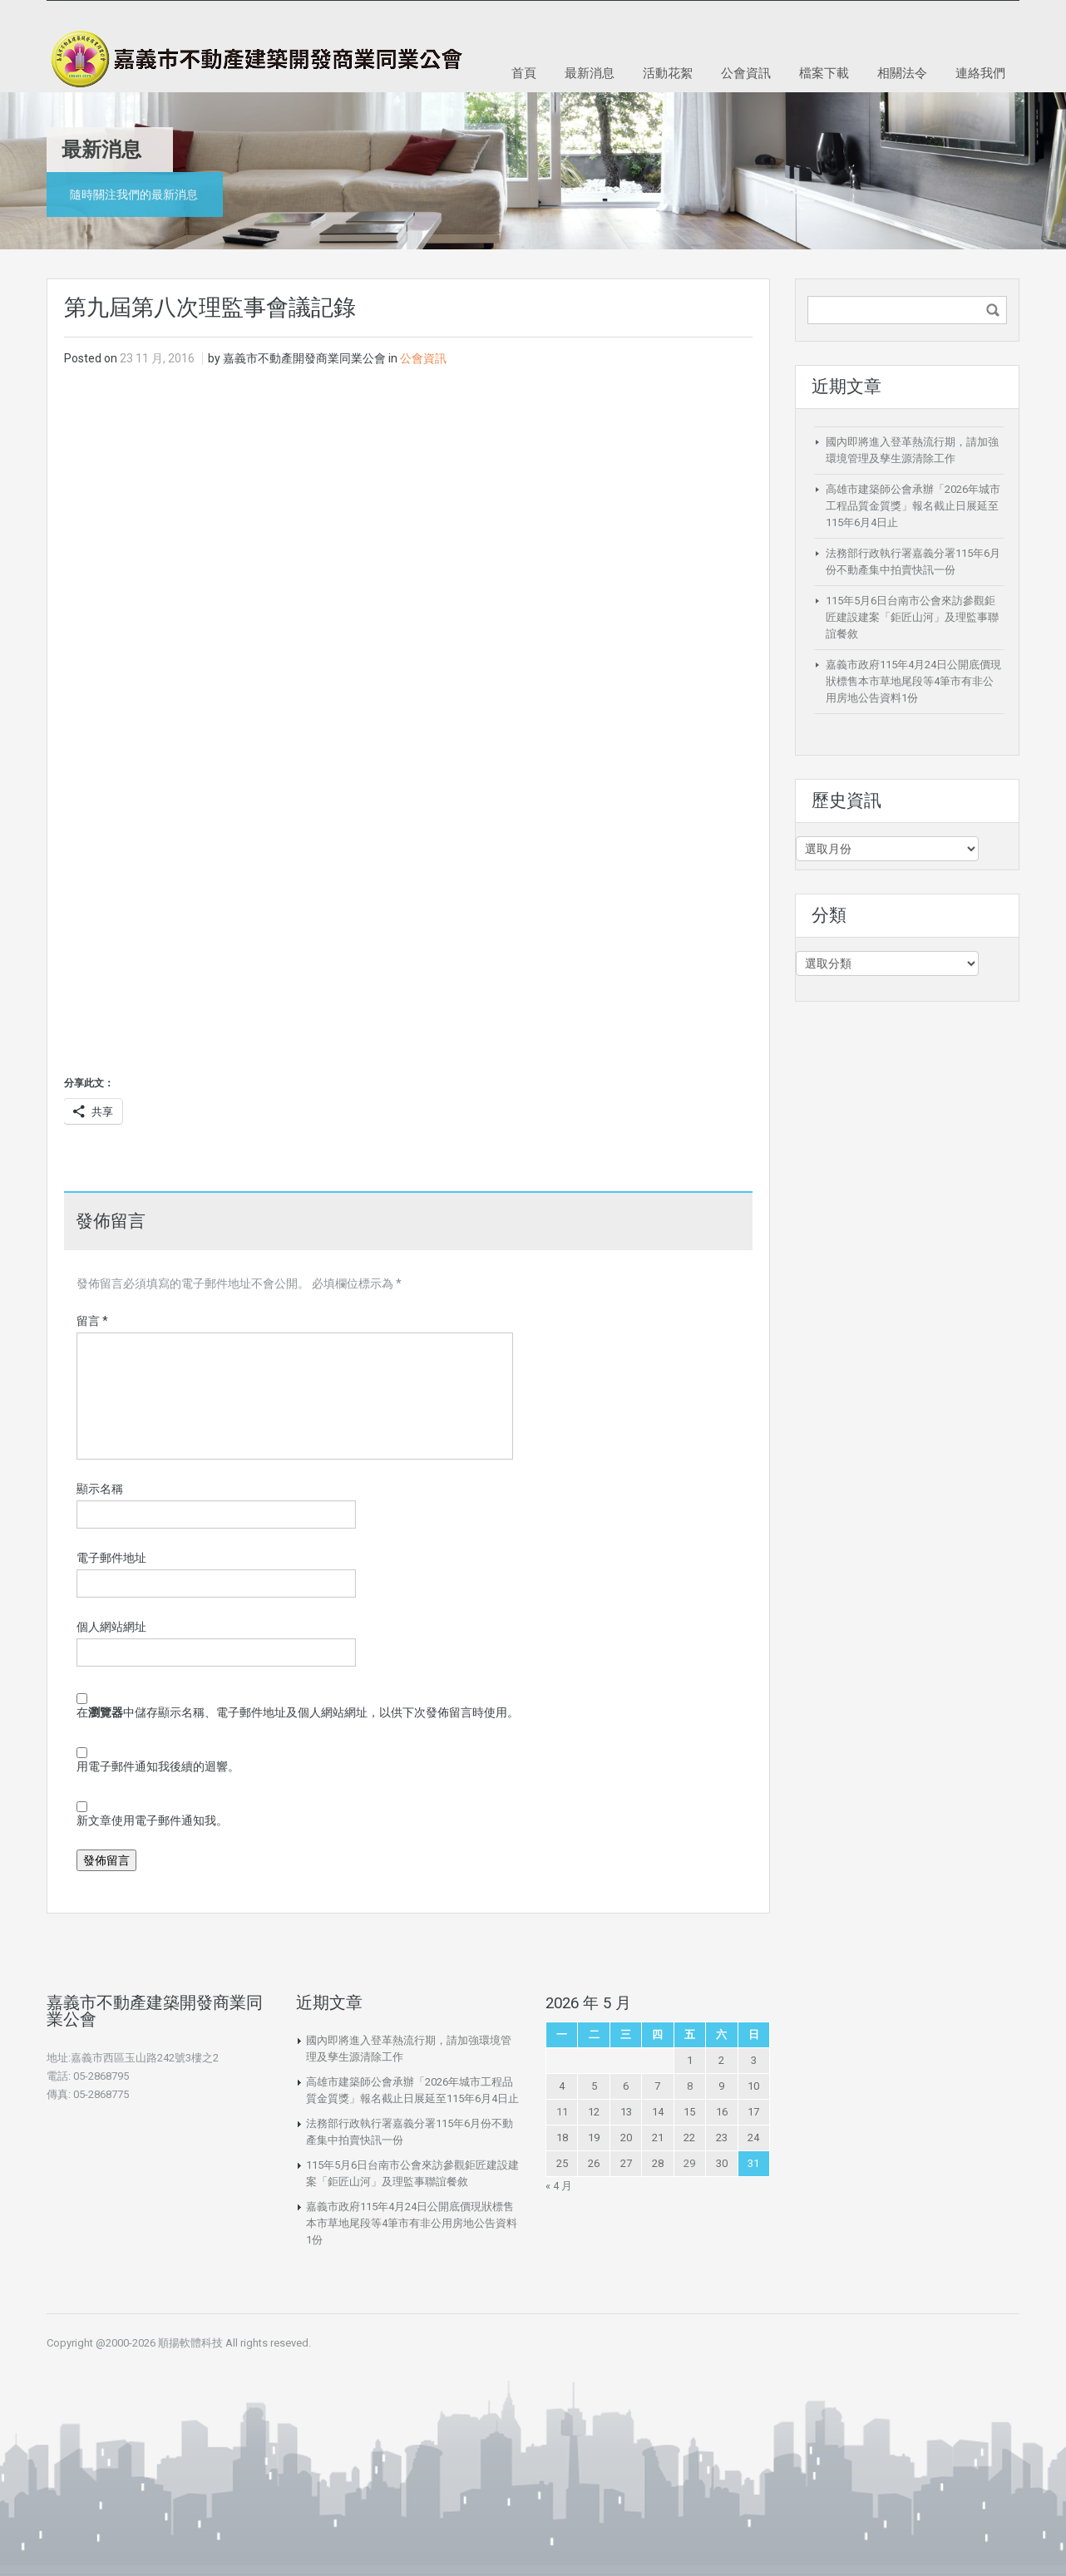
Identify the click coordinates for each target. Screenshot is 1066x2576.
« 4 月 (558, 2186)
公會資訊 (746, 72)
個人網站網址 (111, 1626)
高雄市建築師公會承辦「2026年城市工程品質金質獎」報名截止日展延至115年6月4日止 (913, 506)
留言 (92, 1320)
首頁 (523, 72)
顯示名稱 (99, 1488)
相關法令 (902, 72)
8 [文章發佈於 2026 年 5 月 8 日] (690, 2086)
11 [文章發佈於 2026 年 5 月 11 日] (562, 2112)
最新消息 (589, 72)
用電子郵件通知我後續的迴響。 (157, 1766)
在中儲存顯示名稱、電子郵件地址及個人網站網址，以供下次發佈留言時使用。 (297, 1712)
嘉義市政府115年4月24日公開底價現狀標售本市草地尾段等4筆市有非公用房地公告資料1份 (913, 681)
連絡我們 (980, 72)
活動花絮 (668, 72)
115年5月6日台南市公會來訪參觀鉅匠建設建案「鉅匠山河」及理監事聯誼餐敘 (912, 617)
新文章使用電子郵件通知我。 (152, 1820)
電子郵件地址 (111, 1557)
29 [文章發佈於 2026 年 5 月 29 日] (689, 2163)
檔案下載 (824, 72)
